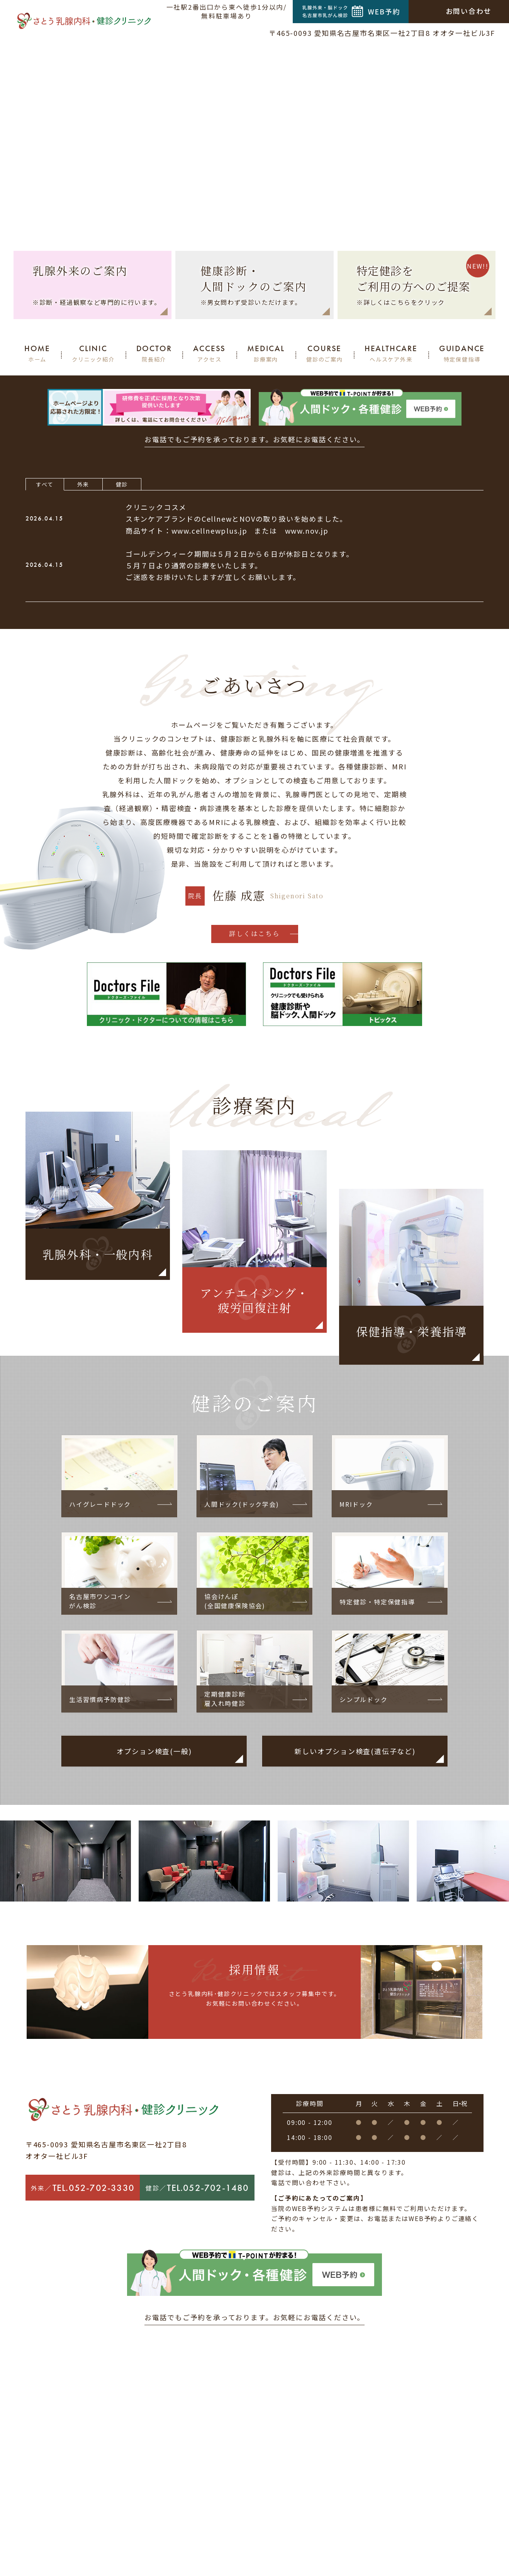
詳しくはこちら (254, 933)
